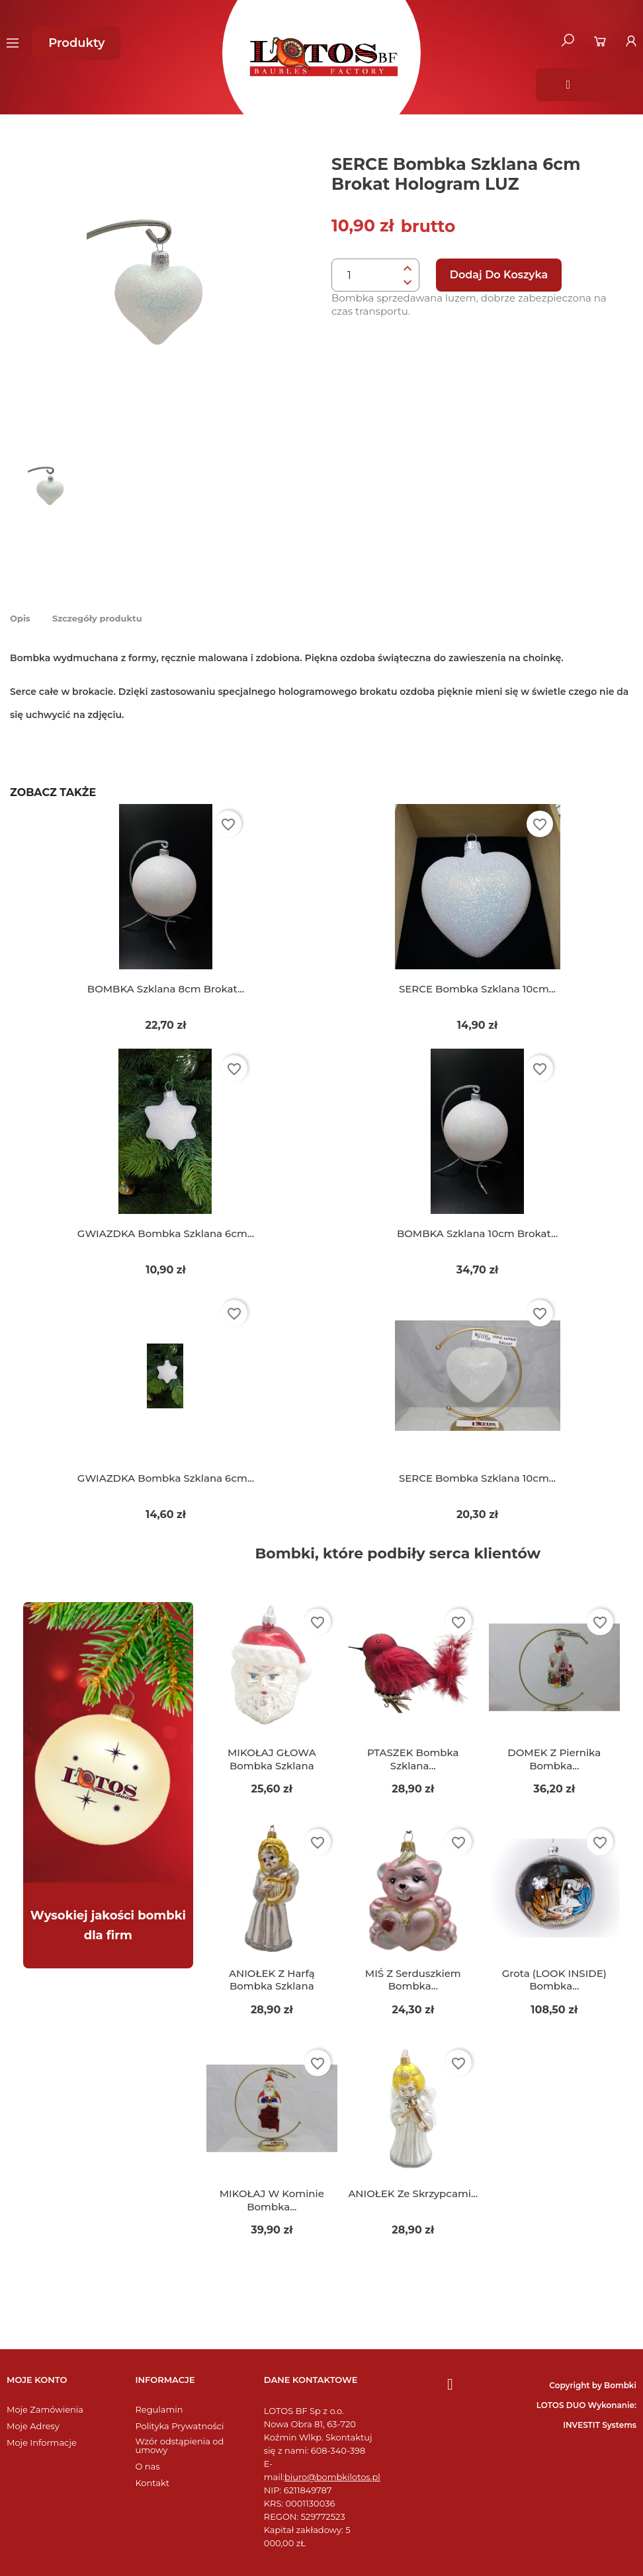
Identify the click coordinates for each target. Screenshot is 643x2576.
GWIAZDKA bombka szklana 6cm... (165, 1233)
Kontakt (152, 2483)
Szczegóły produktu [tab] (97, 618)
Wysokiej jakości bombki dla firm (108, 1925)
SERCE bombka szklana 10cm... (477, 989)
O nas (147, 2466)
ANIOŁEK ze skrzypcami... (413, 2193)
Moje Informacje (42, 2442)
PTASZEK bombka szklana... (413, 1759)
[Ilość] (365, 275)
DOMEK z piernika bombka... (554, 1759)
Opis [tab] (20, 618)
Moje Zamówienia (45, 2409)
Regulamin (159, 2409)
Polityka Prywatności (179, 2426)
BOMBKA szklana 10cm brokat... (477, 1233)
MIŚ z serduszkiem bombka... (413, 1980)
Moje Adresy (33, 2426)
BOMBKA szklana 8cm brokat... (165, 989)
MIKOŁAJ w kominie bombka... (272, 2200)
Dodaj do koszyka (499, 274)
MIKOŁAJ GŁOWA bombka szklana (272, 1759)
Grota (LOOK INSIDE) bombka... (554, 1980)
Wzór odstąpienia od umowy (179, 2445)
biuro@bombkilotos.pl (332, 2477)
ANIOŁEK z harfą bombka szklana (272, 1980)
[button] (76, 43)
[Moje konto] (631, 41)
